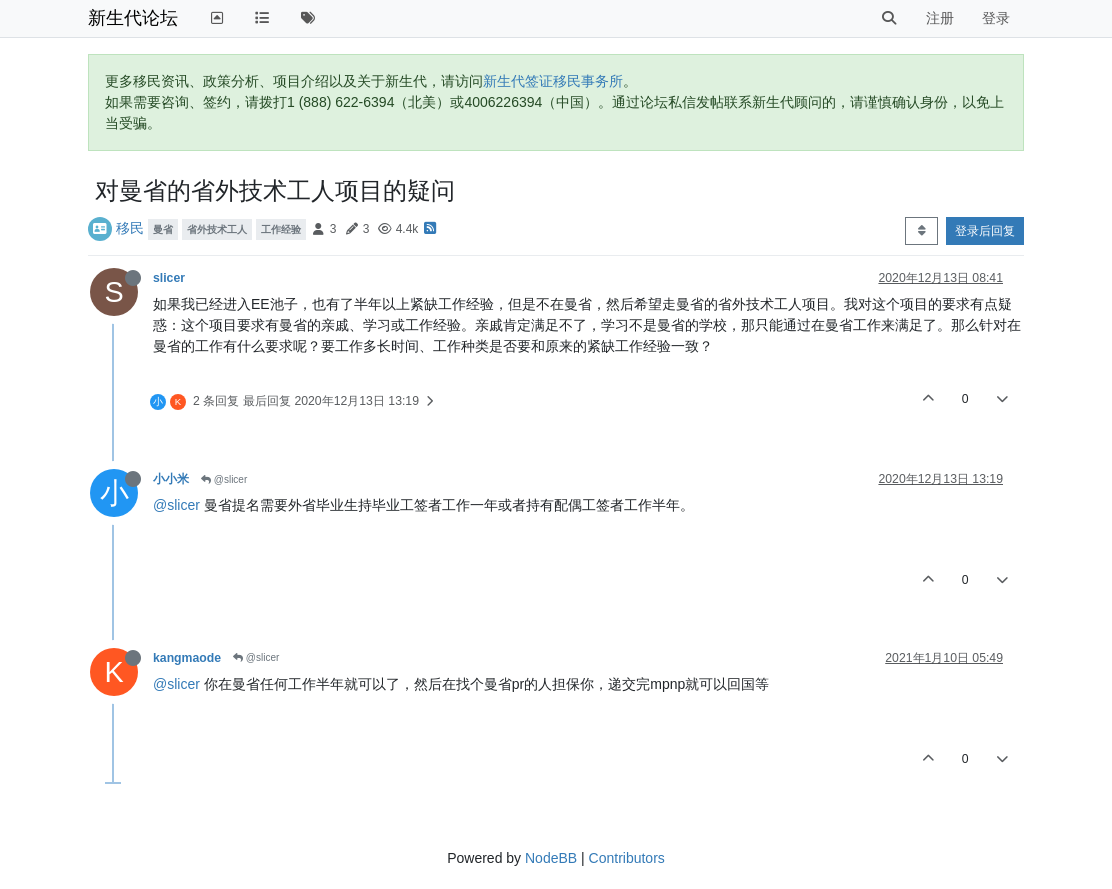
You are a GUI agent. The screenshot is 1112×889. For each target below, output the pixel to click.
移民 (130, 228)
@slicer (224, 479)
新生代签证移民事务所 (553, 81)
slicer (169, 278)
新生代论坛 (133, 18)
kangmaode (187, 658)
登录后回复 (985, 231)
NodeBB (551, 858)
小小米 (171, 479)
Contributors (627, 858)
